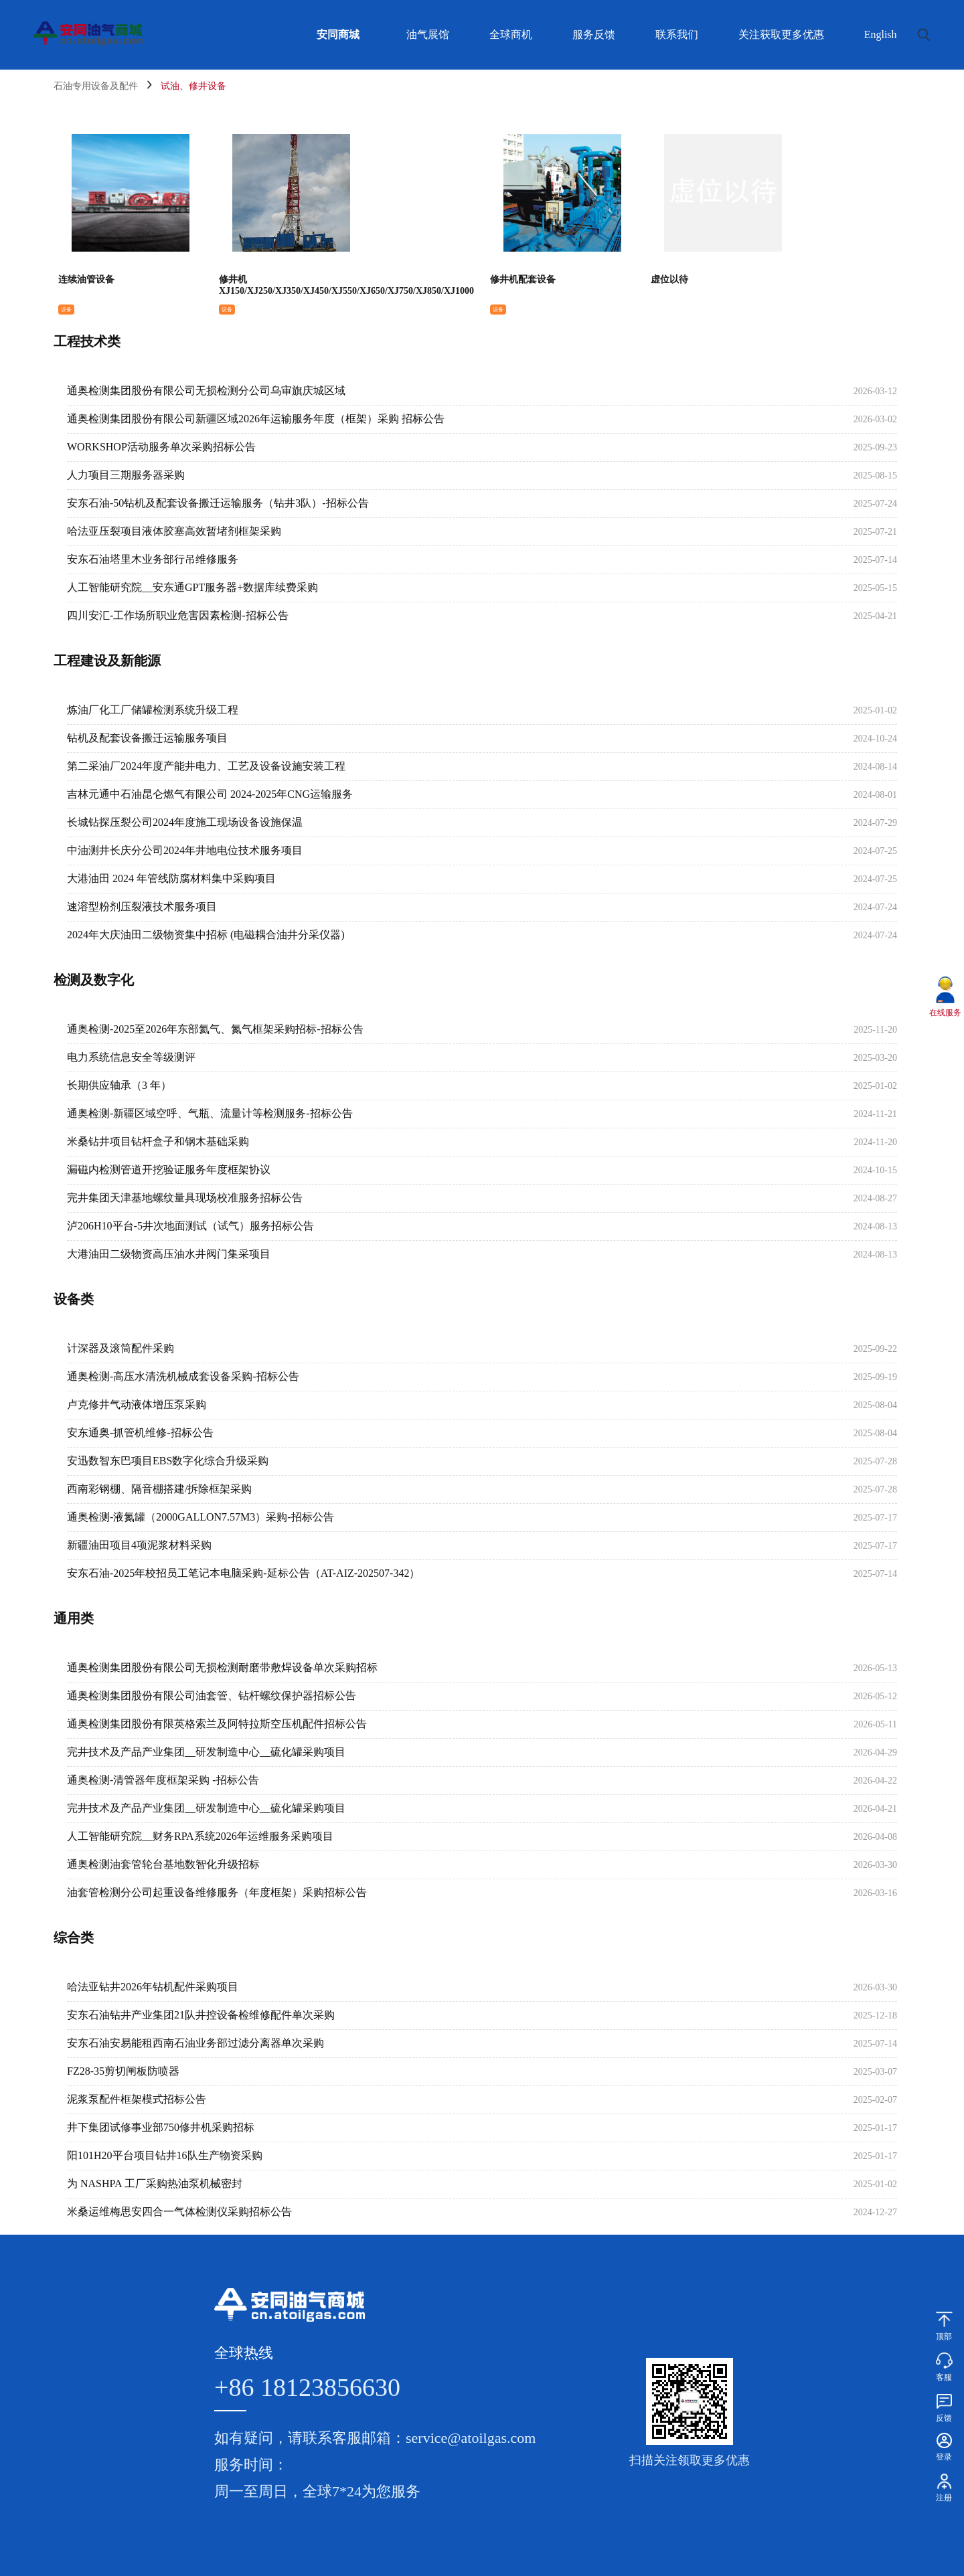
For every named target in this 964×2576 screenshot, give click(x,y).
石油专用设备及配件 (96, 86)
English (880, 34)
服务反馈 (593, 34)
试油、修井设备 (193, 86)
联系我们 (676, 34)
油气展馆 (427, 34)
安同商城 (338, 34)
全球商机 (510, 34)
